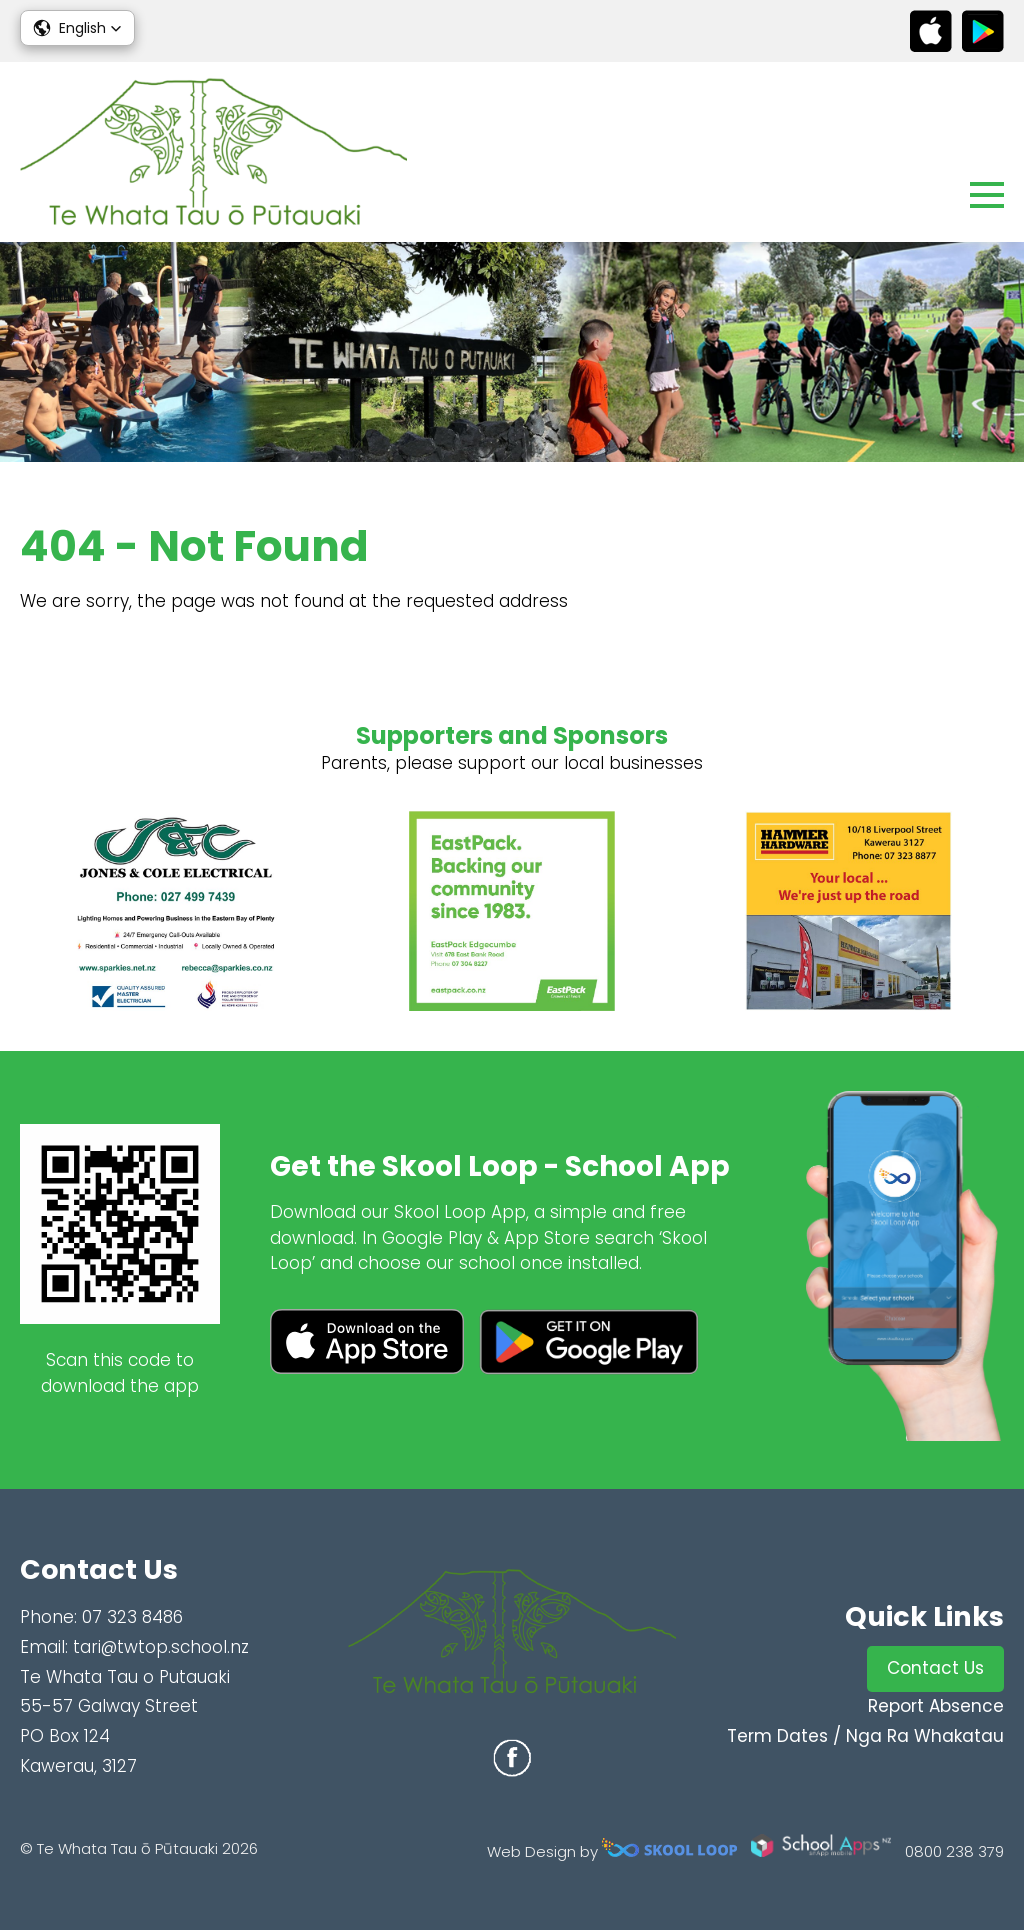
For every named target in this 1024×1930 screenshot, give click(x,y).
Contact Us (935, 1668)
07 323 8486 (132, 1617)
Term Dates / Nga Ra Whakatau (865, 1736)
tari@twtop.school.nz (161, 1647)
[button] (77, 28)
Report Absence (936, 1706)
